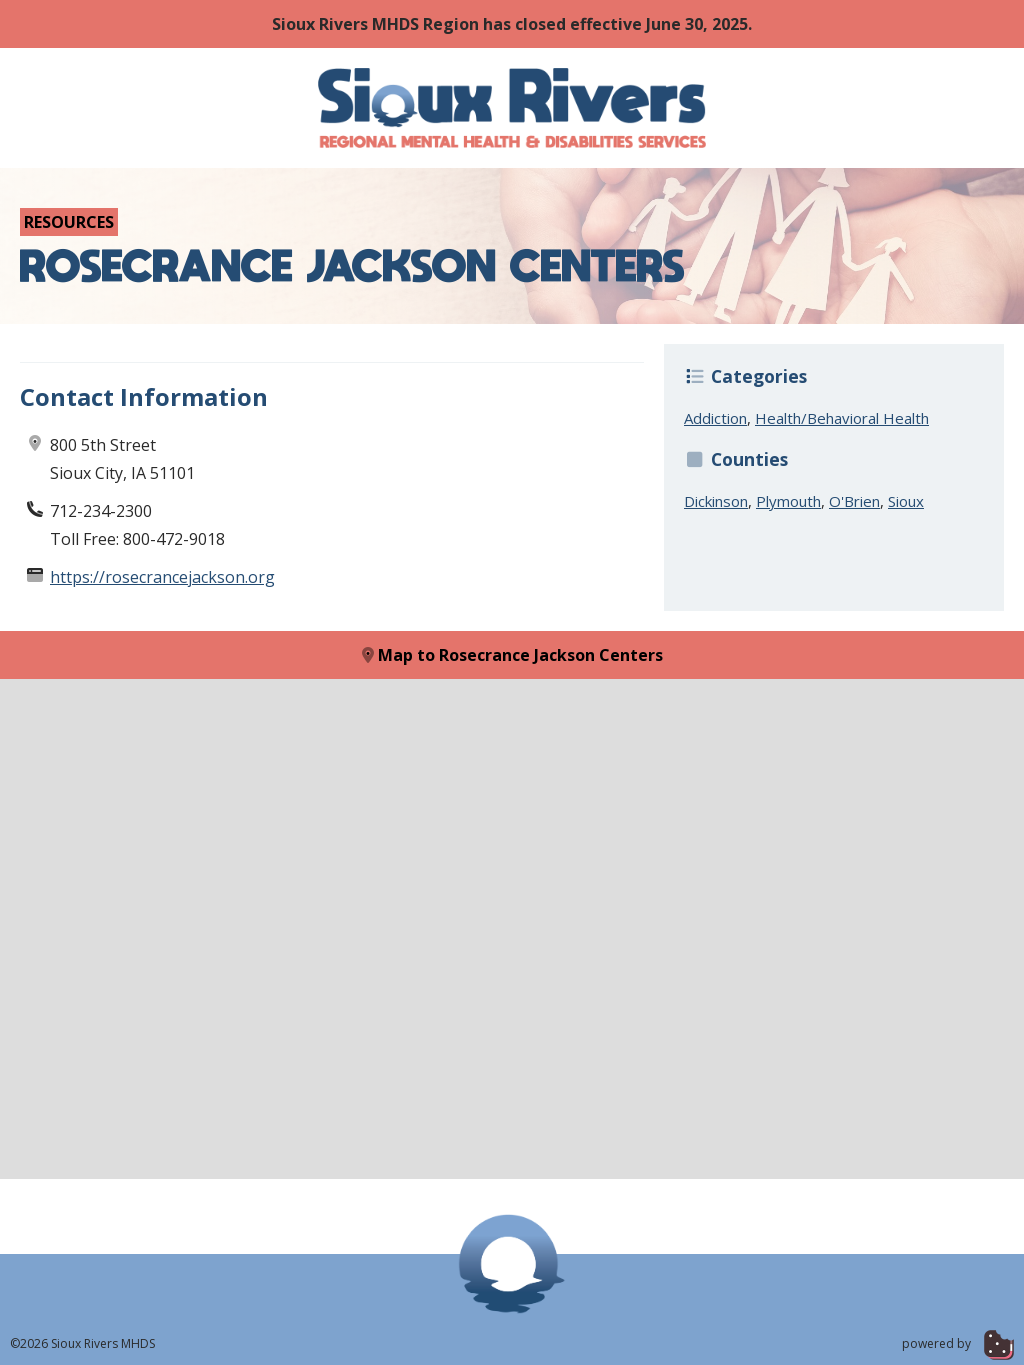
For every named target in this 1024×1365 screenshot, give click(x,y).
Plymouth (788, 501)
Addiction (715, 418)
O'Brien (854, 501)
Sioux (906, 501)
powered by (958, 1343)
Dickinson (716, 501)
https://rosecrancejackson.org (162, 577)
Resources (69, 222)
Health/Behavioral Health (842, 418)
